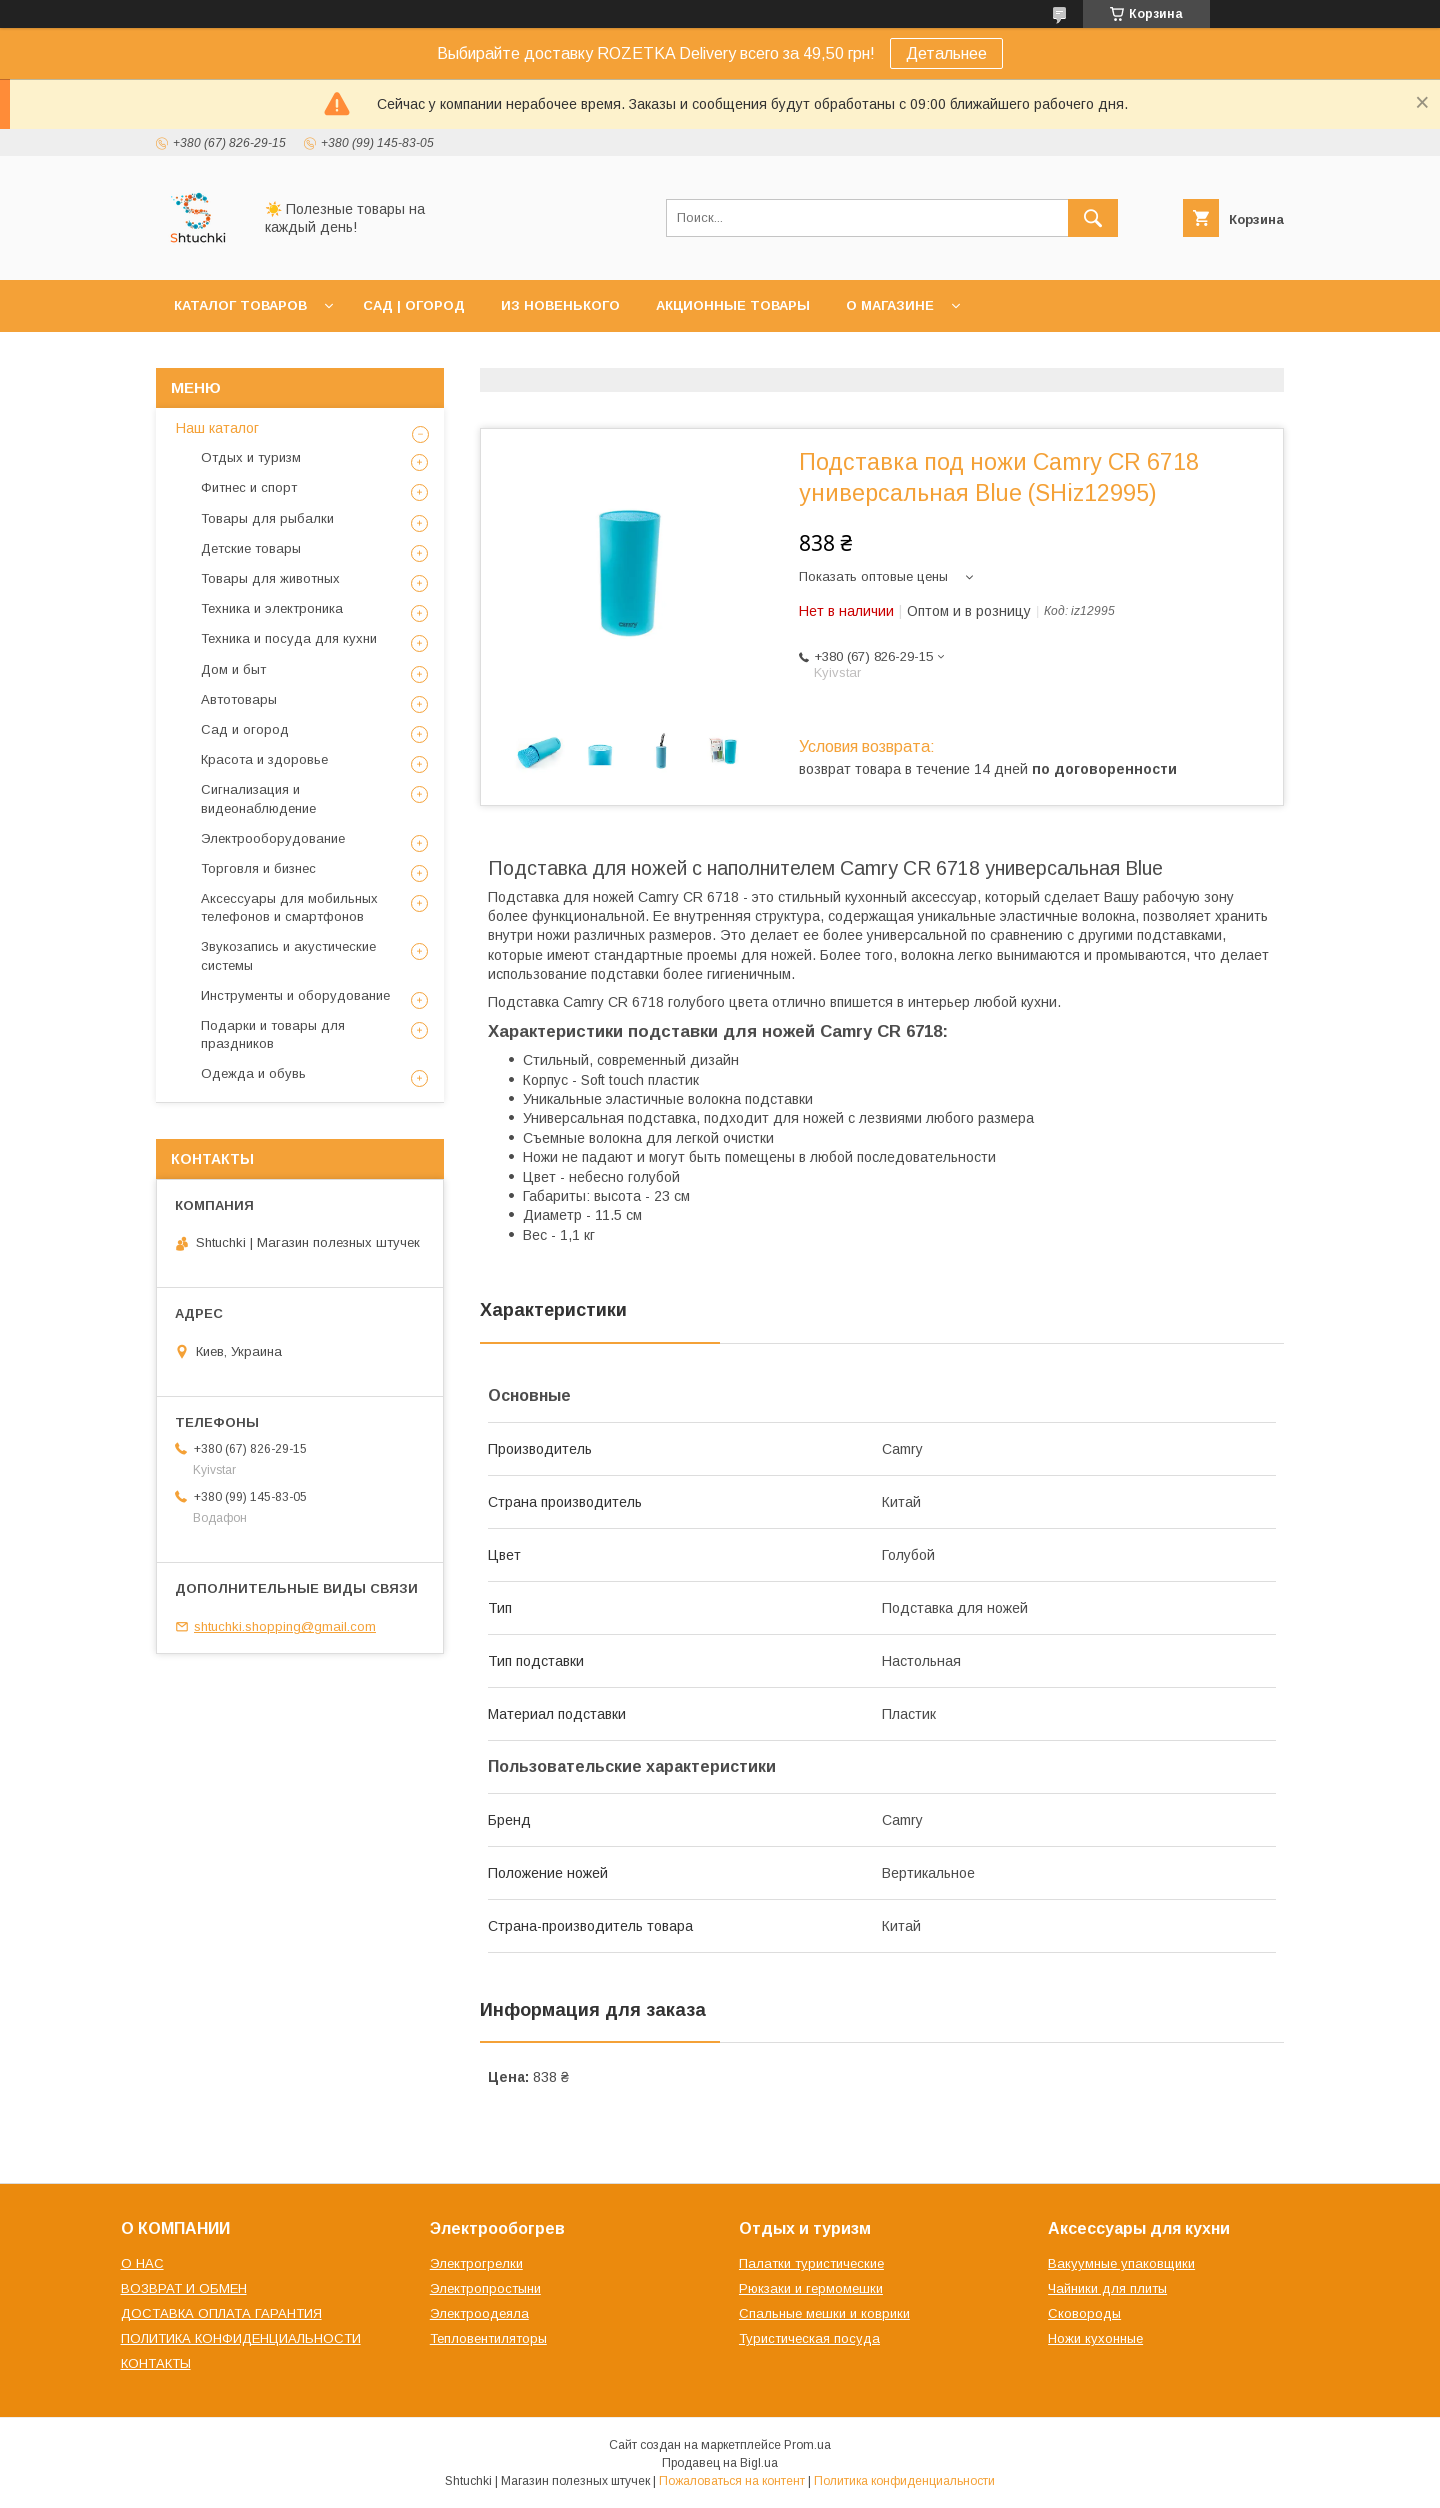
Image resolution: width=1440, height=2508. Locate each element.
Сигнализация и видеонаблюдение (258, 798)
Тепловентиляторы (488, 2338)
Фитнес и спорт (249, 487)
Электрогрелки (476, 2263)
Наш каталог (217, 428)
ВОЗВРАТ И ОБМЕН (184, 2288)
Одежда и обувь (253, 1073)
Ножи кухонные (1095, 2338)
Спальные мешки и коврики (824, 2313)
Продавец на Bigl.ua (720, 2463)
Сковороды (1084, 2313)
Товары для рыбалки (267, 518)
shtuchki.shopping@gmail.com (285, 1626)
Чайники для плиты (1107, 2288)
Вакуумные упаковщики (1121, 2263)
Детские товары (251, 548)
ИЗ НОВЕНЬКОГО (560, 305)
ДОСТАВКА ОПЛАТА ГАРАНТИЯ (221, 2313)
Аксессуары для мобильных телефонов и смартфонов (289, 907)
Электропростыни (485, 2288)
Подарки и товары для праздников (273, 1034)
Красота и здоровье (264, 759)
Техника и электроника (272, 608)
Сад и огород (245, 729)
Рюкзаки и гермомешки (811, 2288)
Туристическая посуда (809, 2338)
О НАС (142, 2263)
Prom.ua (807, 2445)
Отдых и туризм (251, 457)
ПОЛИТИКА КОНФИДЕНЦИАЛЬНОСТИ (241, 2338)
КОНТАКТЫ (156, 2363)
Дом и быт (233, 669)
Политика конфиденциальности (904, 2481)
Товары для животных (270, 578)
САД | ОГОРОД (414, 305)
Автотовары (239, 699)
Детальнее (946, 53)
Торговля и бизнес (258, 868)
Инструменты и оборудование (295, 995)
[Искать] (1093, 218)
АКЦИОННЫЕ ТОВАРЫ (733, 305)
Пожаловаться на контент (732, 2481)
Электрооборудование (273, 838)
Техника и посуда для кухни (289, 638)
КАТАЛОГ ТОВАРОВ (240, 305)
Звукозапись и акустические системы (288, 955)
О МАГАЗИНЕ (890, 305)
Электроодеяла (479, 2313)
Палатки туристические (811, 2263)
